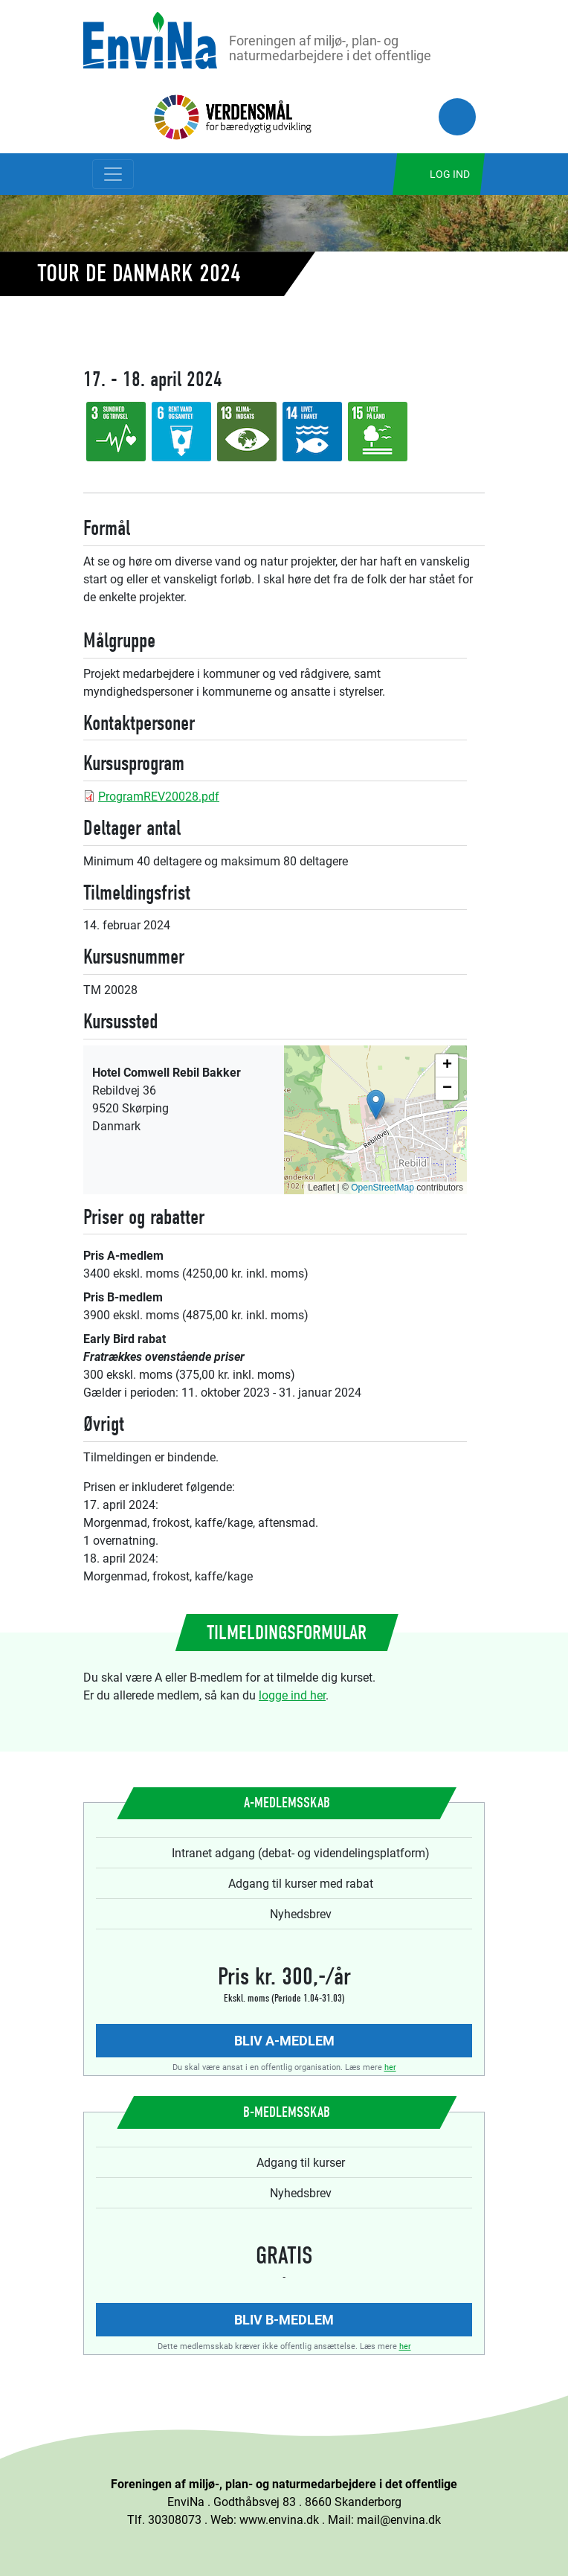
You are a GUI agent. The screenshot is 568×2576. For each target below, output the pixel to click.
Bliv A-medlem (284, 2040)
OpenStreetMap (382, 1187)
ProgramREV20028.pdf (158, 796)
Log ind (450, 174)
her (390, 2066)
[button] (376, 1104)
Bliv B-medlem (284, 2319)
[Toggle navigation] (113, 174)
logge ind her (292, 1694)
